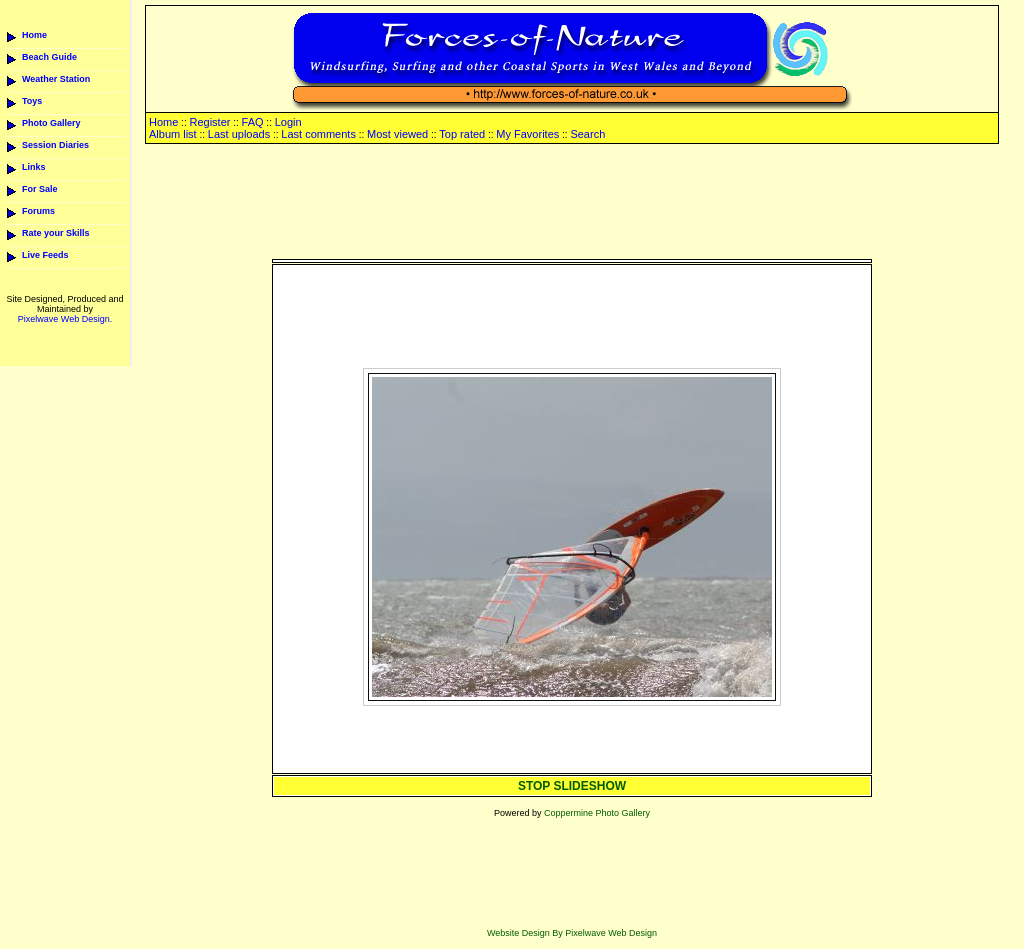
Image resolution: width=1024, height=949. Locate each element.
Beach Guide (49, 57)
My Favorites (527, 134)
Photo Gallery (51, 123)
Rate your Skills (56, 233)
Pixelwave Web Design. (65, 319)
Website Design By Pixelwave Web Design (572, 933)
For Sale (40, 189)
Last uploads (239, 134)
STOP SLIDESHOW (572, 786)
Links (34, 167)
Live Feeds (45, 255)
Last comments (318, 134)
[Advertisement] (572, 203)
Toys (32, 101)
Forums (38, 211)
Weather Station (56, 79)
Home (34, 35)
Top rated (462, 134)
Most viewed (397, 134)
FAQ (253, 122)
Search (587, 134)
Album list (173, 134)
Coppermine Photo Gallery (597, 813)
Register (209, 122)
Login (288, 122)
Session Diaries (55, 145)
